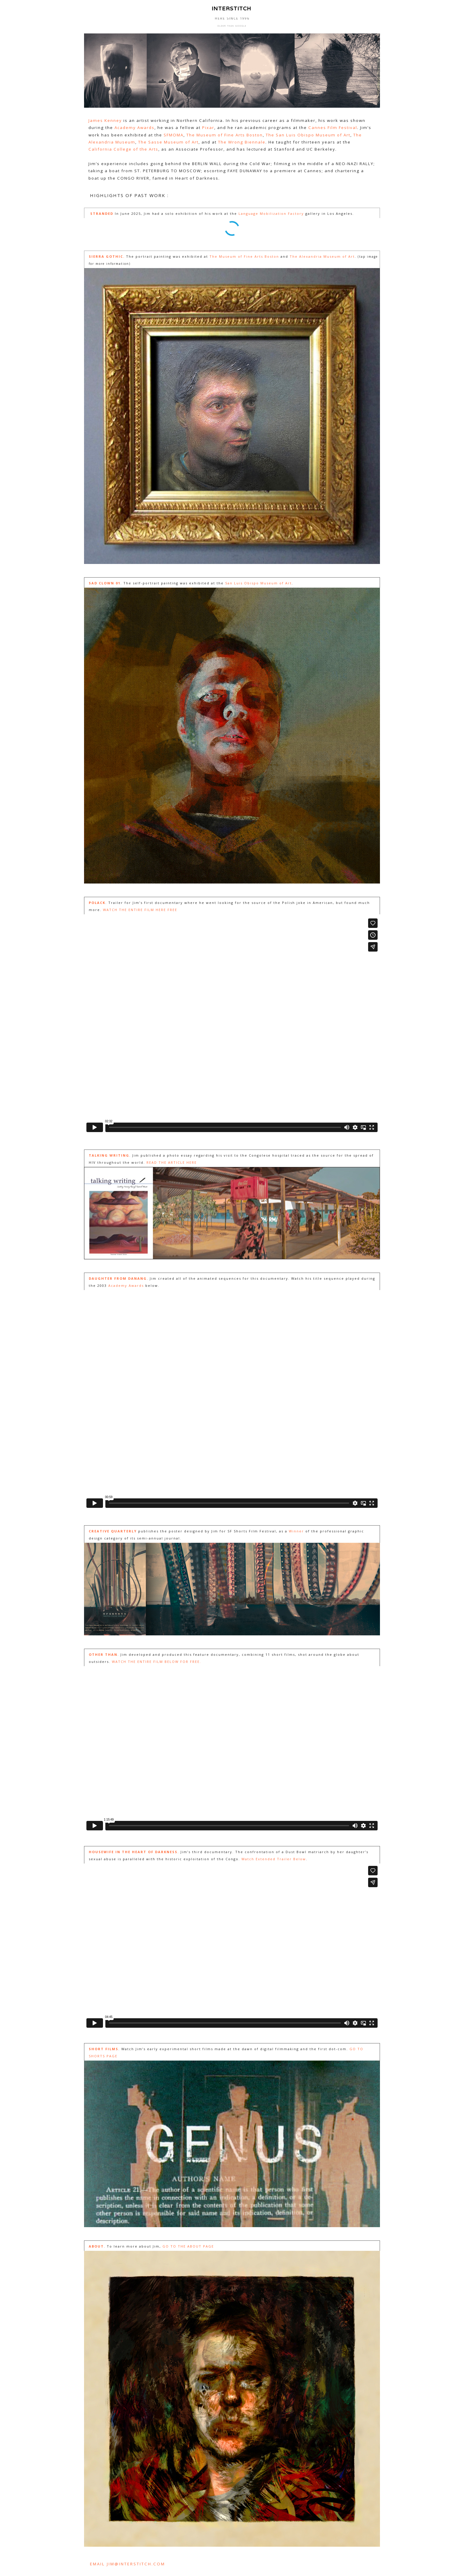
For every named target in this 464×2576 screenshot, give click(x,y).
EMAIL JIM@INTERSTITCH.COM (127, 2564)
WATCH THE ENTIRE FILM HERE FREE (140, 909)
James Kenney (105, 120)
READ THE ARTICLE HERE (171, 1162)
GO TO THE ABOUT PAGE (188, 2246)
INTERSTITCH (230, 8)
